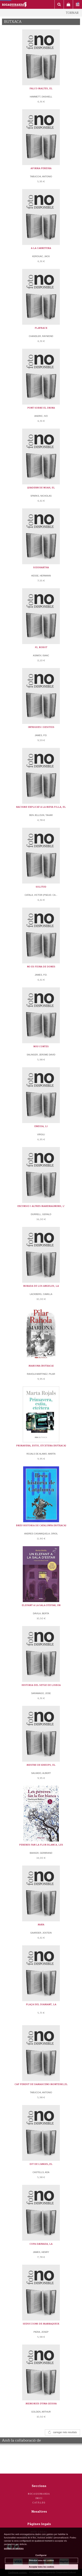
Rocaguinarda (39, 2494)
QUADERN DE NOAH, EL (41, 488)
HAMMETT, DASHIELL (41, 96)
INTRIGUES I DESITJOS (41, 727)
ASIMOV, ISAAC (41, 655)
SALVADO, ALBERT (41, 1773)
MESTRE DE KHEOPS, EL (41, 1765)
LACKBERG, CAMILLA (41, 1294)
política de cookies (14, 2548)
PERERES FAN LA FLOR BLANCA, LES (41, 1845)
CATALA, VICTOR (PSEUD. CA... (41, 895)
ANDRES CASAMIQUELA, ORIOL (41, 1533)
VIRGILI (41, 1134)
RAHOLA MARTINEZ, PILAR (41, 1374)
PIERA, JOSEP (41, 2332)
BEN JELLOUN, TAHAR (41, 815)
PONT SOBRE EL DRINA (41, 408)
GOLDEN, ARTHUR (41, 2412)
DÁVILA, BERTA (41, 1613)
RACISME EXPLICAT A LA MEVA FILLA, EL (41, 807)
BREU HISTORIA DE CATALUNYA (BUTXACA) (41, 1525)
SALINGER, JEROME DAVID (41, 1054)
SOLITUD (41, 887)
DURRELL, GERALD (41, 1214)
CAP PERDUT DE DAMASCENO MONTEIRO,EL (41, 2084)
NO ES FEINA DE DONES (41, 967)
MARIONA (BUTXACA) (41, 1366)
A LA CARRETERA (41, 248)
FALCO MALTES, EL (41, 88)
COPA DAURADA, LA (41, 2244)
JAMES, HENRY (41, 2252)
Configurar (40, 2555)
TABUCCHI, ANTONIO (41, 176)
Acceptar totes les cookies (41, 2567)
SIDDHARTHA (41, 567)
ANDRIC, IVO (41, 416)
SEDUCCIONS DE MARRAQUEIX (41, 2324)
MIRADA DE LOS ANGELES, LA (41, 1286)
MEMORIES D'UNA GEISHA (41, 2404)
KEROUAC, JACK (41, 256)
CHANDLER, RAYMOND (41, 336)
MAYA (41, 1925)
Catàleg (39, 2503)
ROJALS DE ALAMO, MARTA (41, 1454)
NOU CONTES (41, 1046)
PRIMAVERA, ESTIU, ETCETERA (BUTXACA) (41, 1446)
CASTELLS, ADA (41, 2172)
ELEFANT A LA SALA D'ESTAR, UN (41, 1605)
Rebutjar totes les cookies (41, 2560)
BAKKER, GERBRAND (41, 1853)
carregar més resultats (65, 2432)
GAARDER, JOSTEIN (41, 1933)
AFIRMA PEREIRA (41, 168)
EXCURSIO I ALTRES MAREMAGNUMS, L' (41, 1206)
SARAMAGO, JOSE (41, 1693)
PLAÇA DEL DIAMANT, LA (41, 2004)
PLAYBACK (41, 328)
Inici (39, 2498)
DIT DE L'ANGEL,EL (41, 2164)
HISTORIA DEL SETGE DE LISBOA (41, 1685)
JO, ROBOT (41, 647)
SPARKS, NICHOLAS (40, 496)
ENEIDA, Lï (41, 1126)
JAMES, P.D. (41, 735)
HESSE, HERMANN (41, 575)
